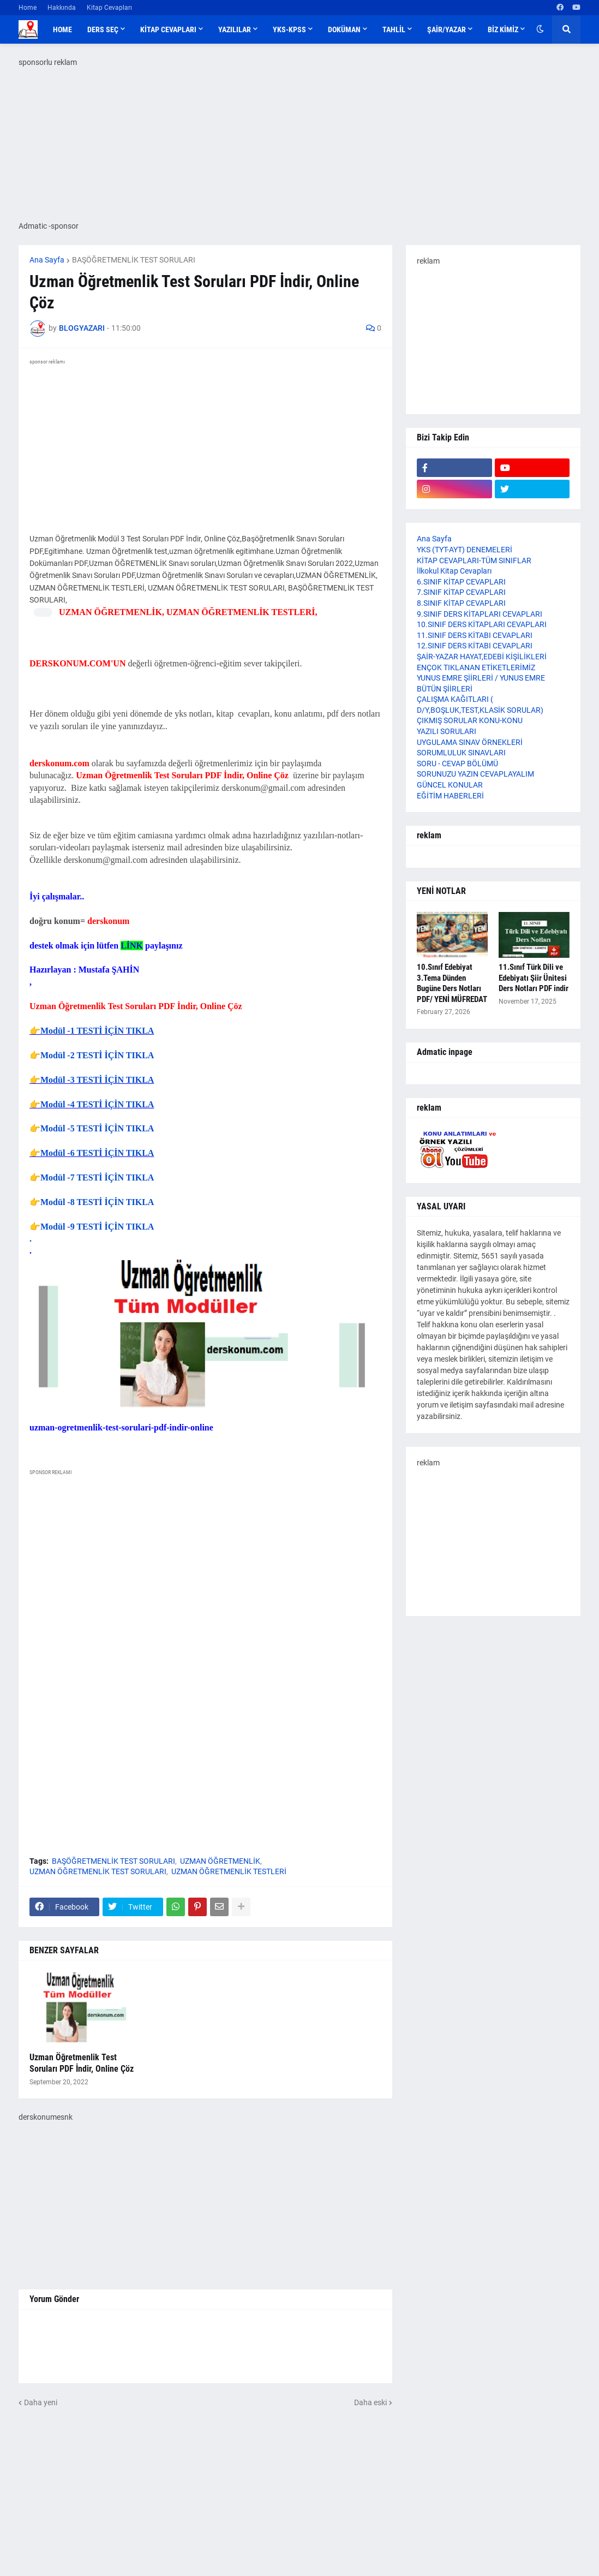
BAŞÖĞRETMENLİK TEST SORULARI (133, 260)
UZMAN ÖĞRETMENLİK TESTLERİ (228, 1871)
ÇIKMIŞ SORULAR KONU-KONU (470, 720)
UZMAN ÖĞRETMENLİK (220, 1861)
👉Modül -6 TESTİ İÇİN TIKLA (91, 1153)
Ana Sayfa (46, 260)
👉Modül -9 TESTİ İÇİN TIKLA (91, 1226)
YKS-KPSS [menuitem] (289, 29)
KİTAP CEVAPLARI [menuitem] (168, 29)
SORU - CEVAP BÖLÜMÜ (457, 763)
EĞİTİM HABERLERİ (450, 795)
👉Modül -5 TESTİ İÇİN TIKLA (91, 1128)
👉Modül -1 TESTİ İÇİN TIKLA (91, 1030)
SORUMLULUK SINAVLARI (461, 752)
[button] (540, 29)
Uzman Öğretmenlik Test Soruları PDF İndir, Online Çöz (81, 2063)
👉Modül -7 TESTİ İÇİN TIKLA (91, 1177)
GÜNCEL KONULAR (450, 784)
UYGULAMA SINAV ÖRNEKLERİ (470, 742)
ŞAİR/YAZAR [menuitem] (446, 29)
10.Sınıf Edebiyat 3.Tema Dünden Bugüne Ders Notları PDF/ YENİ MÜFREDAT (452, 983)
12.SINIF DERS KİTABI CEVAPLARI (474, 645)
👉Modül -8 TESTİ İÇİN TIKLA (91, 1202)
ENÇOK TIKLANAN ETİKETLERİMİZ (476, 667)
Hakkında (61, 7)
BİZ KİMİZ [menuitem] (503, 29)
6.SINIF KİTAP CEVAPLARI (461, 581)
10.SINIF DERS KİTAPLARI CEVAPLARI (482, 624)
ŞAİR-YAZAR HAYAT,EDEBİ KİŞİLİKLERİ (482, 656)
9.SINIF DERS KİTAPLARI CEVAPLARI (479, 614)
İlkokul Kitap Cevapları (454, 571)
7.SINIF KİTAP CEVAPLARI (461, 592)
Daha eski (370, 2402)
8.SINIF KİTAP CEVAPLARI (461, 603)
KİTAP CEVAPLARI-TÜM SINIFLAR (474, 560)
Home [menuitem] (62, 29)
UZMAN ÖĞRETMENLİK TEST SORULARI (97, 1871)
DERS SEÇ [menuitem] (102, 29)
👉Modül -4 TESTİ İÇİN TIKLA (91, 1104)
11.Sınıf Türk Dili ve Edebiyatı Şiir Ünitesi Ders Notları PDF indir (533, 977)
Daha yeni (40, 2402)
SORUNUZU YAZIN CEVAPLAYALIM (475, 774)
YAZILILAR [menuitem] (234, 29)
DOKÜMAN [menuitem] (344, 29)
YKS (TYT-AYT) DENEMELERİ (464, 549)
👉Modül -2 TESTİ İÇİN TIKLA (91, 1055)
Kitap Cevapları (109, 7)
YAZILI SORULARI (446, 731)
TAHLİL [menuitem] (393, 29)
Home (28, 7)
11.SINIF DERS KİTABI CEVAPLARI (474, 635)
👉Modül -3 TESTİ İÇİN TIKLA (91, 1079)
